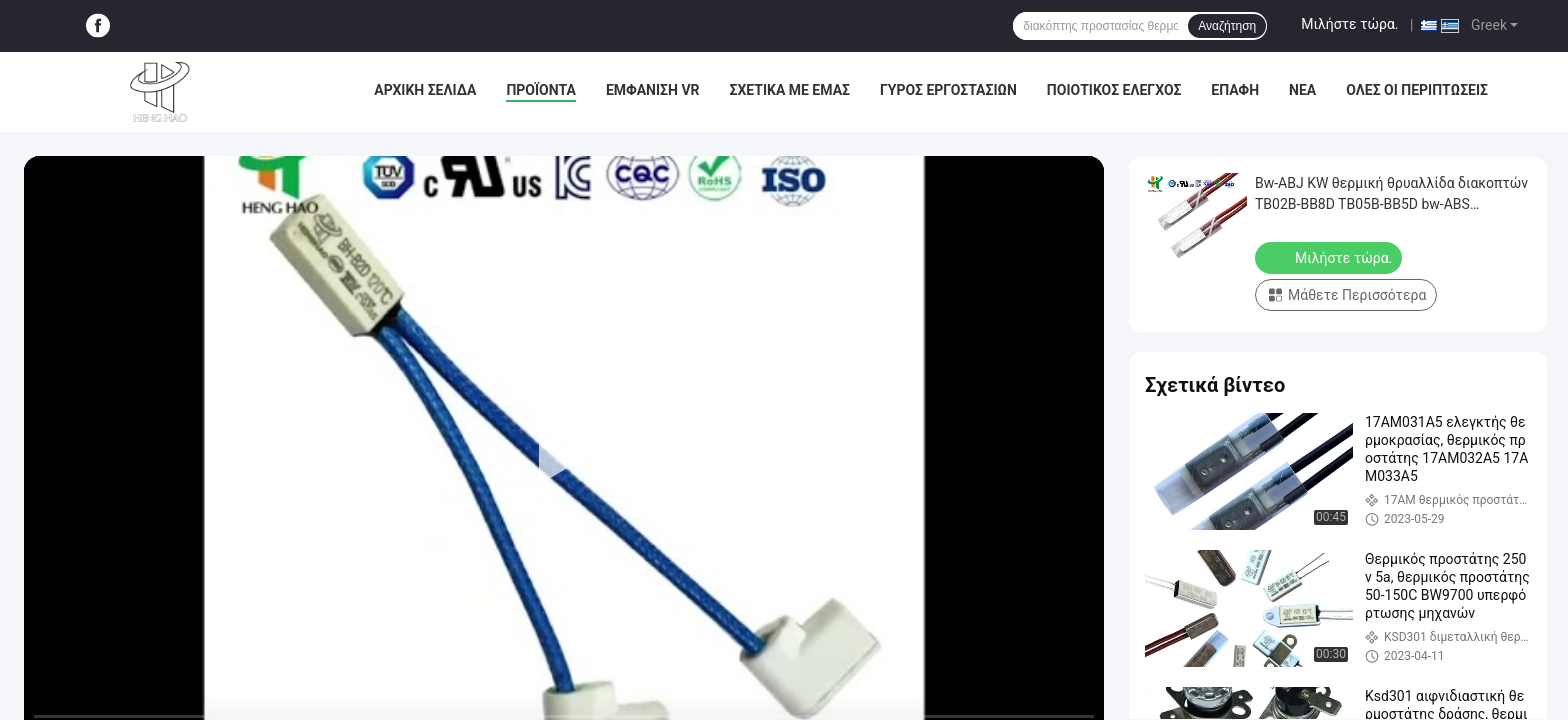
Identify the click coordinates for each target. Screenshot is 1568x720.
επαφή (1235, 90)
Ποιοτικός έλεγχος (1114, 90)
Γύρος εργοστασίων (948, 90)
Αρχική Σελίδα (425, 90)
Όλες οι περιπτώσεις (1417, 90)
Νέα (1302, 90)
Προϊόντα (541, 90)
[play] (564, 460)
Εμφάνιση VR (653, 90)
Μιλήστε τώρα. (1349, 24)
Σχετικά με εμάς (790, 90)
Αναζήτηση (1227, 26)
